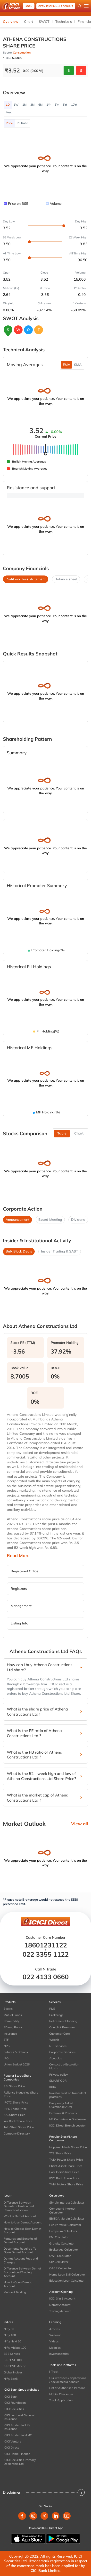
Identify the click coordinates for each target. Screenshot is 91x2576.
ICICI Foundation (15, 2402)
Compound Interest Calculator (62, 2210)
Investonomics (59, 2353)
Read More (18, 1555)
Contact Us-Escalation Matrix (64, 2066)
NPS (7, 2046)
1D (8, 104)
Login (29, 6)
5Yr (65, 104)
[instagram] (33, 2516)
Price (9, 123)
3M (32, 104)
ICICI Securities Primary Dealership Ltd (20, 2462)
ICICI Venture (12, 2441)
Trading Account (60, 2311)
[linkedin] (55, 2516)
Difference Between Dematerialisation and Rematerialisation (19, 2206)
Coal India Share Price (64, 2172)
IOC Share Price (14, 2115)
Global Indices (13, 2372)
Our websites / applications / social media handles (67, 2380)
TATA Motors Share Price (66, 2184)
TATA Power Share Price (66, 2159)
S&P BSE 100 (13, 2360)
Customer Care (59, 2033)
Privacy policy (58, 2074)
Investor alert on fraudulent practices (67, 2095)
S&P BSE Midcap (15, 2366)
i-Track (53, 2371)
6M (40, 104)
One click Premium (62, 2027)
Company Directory (17, 2133)
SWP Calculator (60, 2256)
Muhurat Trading (15, 2292)
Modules (55, 2347)
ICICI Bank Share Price (64, 2178)
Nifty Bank (10, 2378)
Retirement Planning (63, 2021)
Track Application (61, 2400)
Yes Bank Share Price (18, 2121)
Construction (22, 52)
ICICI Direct (11, 2447)
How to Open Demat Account (18, 2284)
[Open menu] (86, 6)
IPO (6, 2058)
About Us (55, 2058)
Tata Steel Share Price (19, 2127)
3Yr (57, 104)
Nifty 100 (10, 2335)
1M (24, 104)
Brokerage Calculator (63, 2249)
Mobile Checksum (61, 2394)
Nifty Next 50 (12, 2341)
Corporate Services (62, 2052)
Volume (56, 203)
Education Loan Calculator (67, 2280)
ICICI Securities (14, 2409)
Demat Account (59, 2305)
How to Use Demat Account (22, 2222)
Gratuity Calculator (62, 2243)
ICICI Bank (10, 2396)
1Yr (48, 104)
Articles (54, 2329)
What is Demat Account (20, 2216)
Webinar (55, 2335)
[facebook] (22, 2516)
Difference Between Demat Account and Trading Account (22, 2272)
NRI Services (57, 2046)
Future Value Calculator (65, 2225)
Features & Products (63, 2113)
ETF (6, 2039)
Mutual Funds (13, 2015)
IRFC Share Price (15, 2109)
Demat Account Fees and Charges (21, 2260)
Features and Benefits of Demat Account (20, 2240)
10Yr (74, 104)
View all (79, 1823)
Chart (28, 21)
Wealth (54, 2039)
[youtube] (67, 2516)
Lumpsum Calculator (63, 2231)
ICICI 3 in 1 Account (62, 2298)
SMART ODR (57, 2080)
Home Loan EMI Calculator (67, 2274)
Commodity (11, 2021)
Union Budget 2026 (17, 2064)
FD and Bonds (13, 2027)
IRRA (52, 2087)
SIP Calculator (58, 2262)
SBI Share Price (14, 2086)
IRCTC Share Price (16, 2102)
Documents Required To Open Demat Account (20, 2250)
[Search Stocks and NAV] (80, 6)
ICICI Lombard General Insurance (19, 2417)
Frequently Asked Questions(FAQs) (61, 2105)
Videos (54, 2341)
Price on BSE (18, 203)
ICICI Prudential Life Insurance (17, 2427)
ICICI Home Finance (17, 2454)
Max (8, 112)
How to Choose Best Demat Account (22, 2230)
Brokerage (56, 2015)
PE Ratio (22, 123)
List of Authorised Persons (67, 2388)
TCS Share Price (60, 2153)
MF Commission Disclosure (67, 2119)
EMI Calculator (59, 2237)
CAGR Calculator (60, 2268)
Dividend (78, 1219)
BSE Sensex (12, 2353)
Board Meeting (50, 1219)
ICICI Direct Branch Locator (67, 2125)
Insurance (10, 2033)
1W (16, 104)
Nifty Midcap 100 (15, 2347)
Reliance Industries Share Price (21, 2094)
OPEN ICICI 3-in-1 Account (55, 6)
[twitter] (44, 2516)
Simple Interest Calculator (66, 2202)
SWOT (44, 21)
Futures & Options (16, 2052)
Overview (10, 21)
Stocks (8, 2008)
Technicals (63, 21)
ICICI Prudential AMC (18, 2435)
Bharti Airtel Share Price (66, 2166)
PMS (52, 2008)
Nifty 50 (9, 2329)
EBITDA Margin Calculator (66, 2218)
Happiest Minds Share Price (68, 2147)
